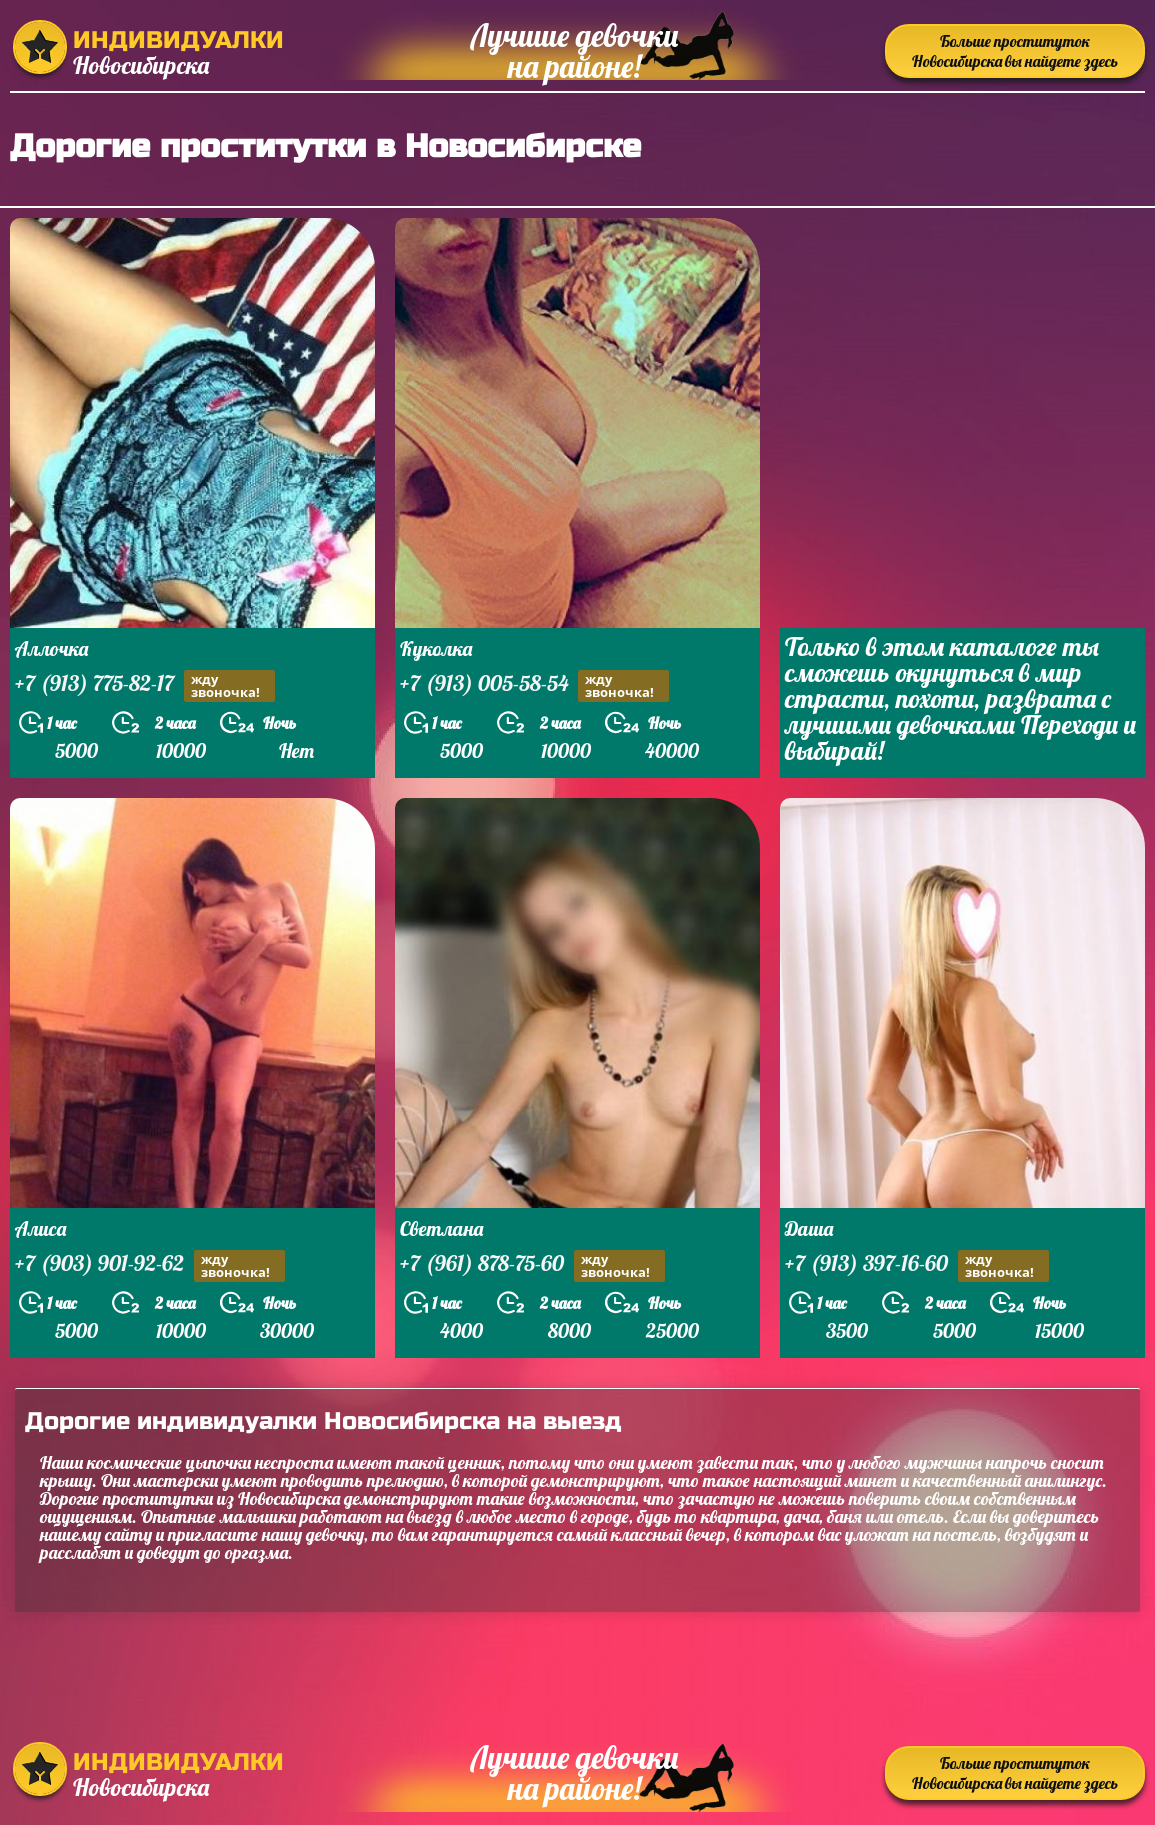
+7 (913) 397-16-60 (917, 1265)
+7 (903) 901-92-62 (150, 1265)
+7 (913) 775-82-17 (145, 685)
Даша (809, 1228)
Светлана (441, 1228)
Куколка (436, 648)
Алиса (40, 1228)
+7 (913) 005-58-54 (534, 685)
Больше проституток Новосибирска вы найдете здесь (1015, 51)
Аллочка (51, 648)
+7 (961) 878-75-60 (532, 1265)
